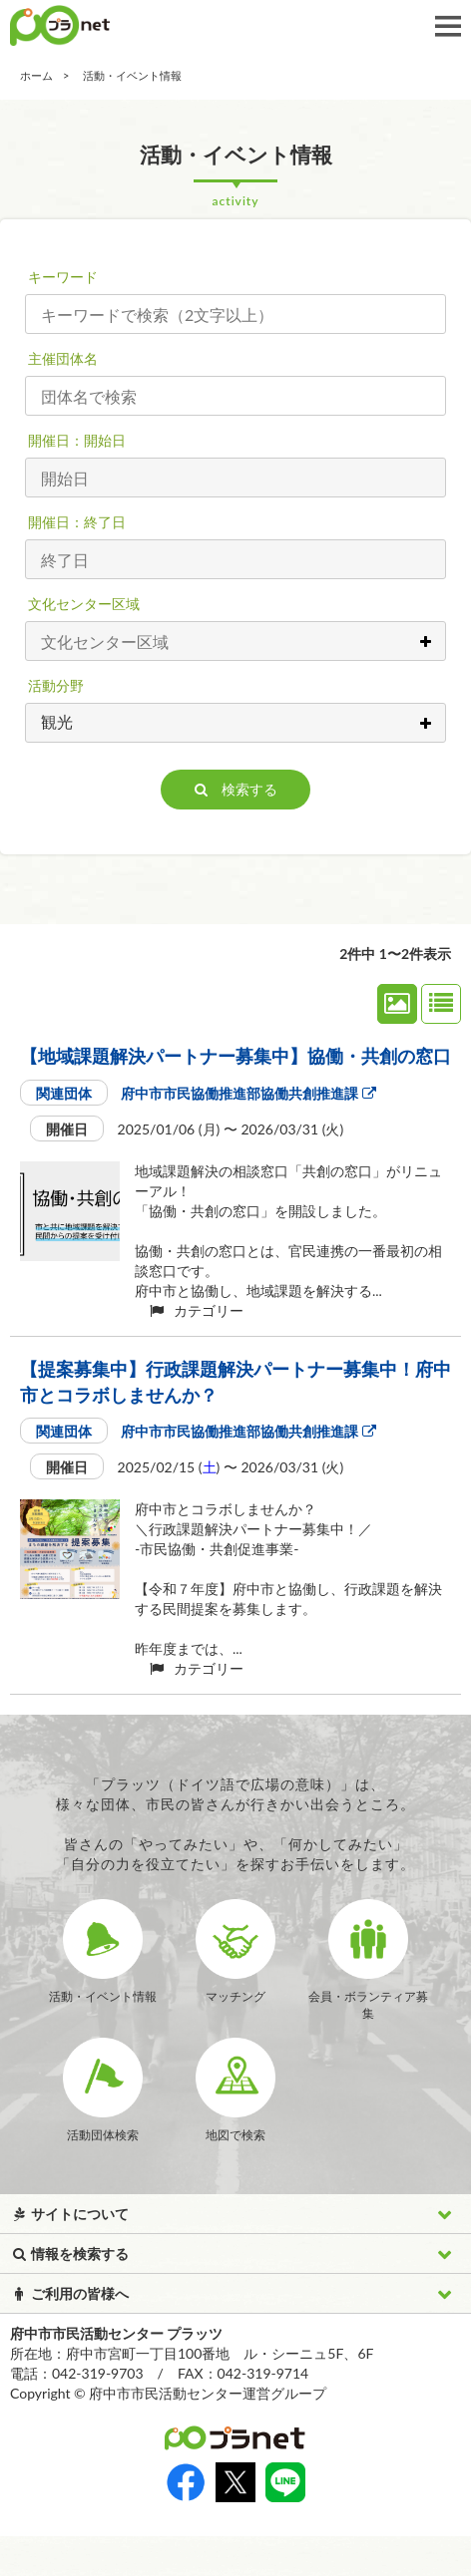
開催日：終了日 (77, 521)
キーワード (63, 276)
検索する (236, 789)
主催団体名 (63, 358)
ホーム (36, 75)
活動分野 (56, 685)
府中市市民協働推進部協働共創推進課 (248, 1093)
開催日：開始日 (77, 440)
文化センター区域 (84, 603)
